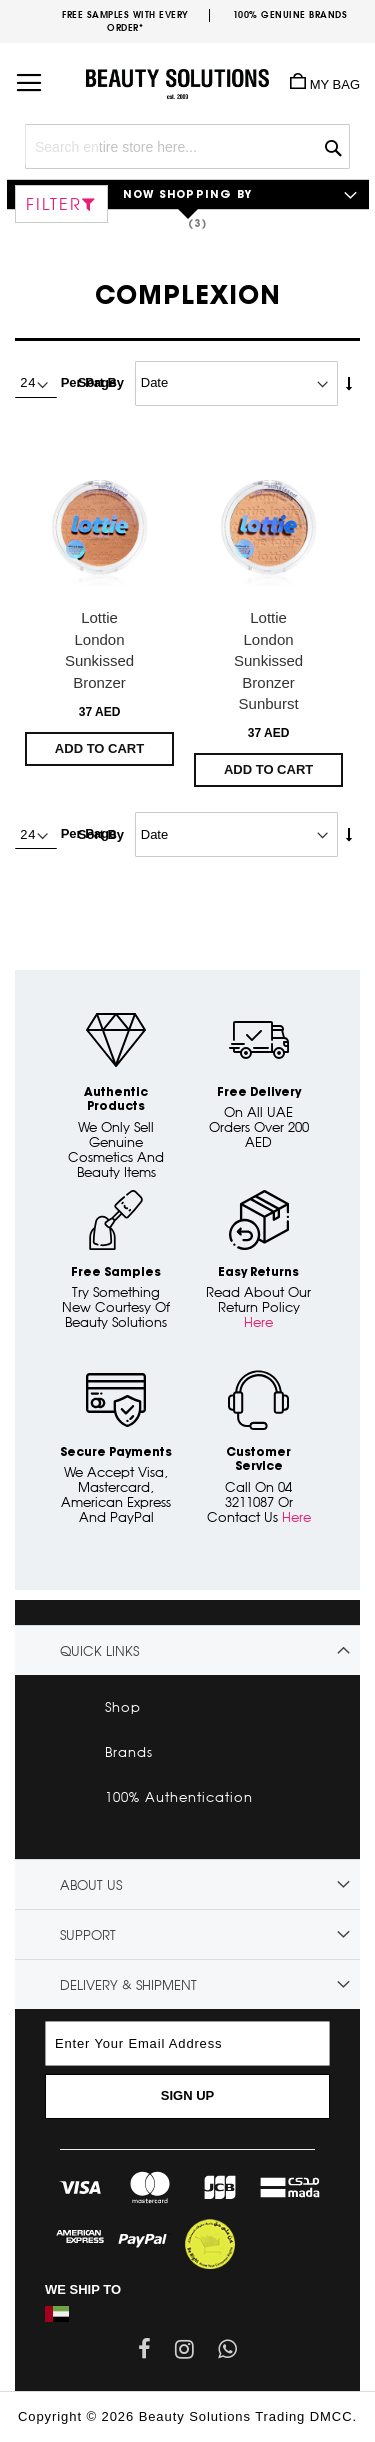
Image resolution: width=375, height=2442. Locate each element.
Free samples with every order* (125, 21)
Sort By (101, 382)
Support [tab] (88, 1935)
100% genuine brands (290, 14)
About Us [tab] (91, 1885)
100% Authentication (179, 1797)
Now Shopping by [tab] (187, 195)
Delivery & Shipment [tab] (128, 1985)
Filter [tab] (54, 204)
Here (258, 1322)
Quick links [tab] (99, 1651)
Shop (123, 1707)
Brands (129, 1752)
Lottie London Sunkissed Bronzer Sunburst (268, 660)
